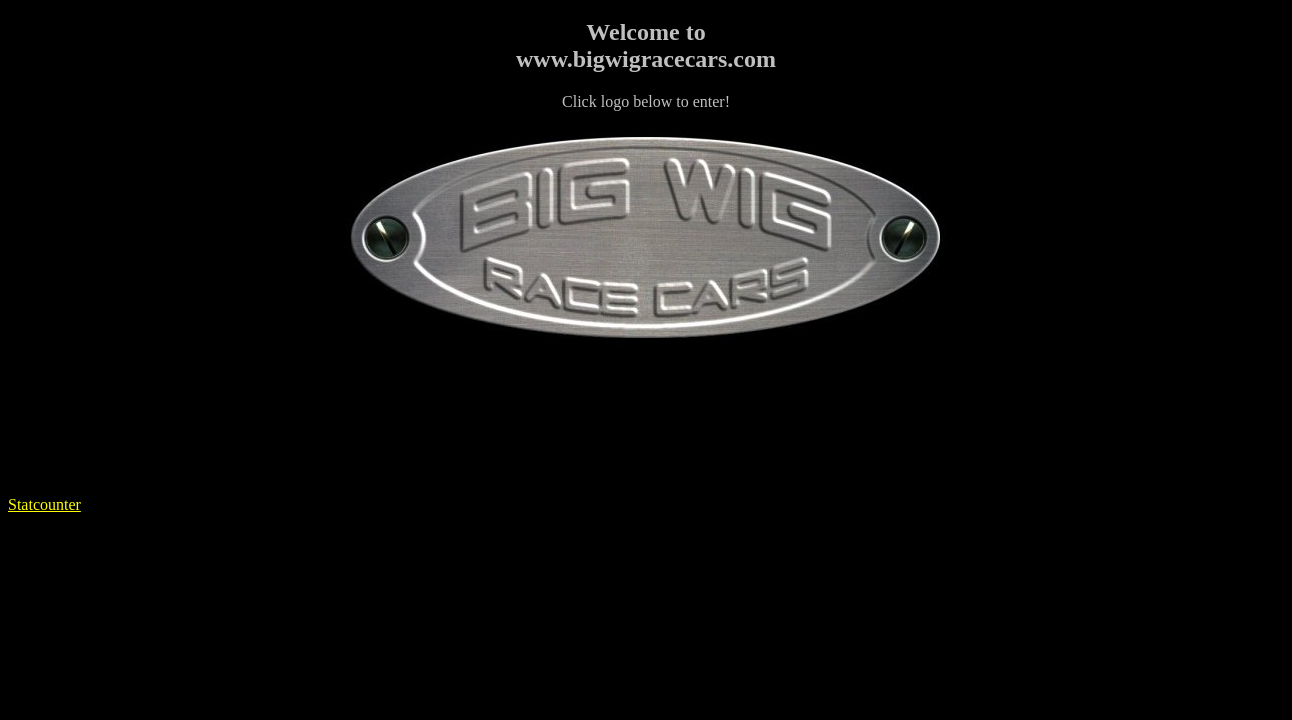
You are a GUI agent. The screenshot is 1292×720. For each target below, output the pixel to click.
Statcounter (44, 504)
